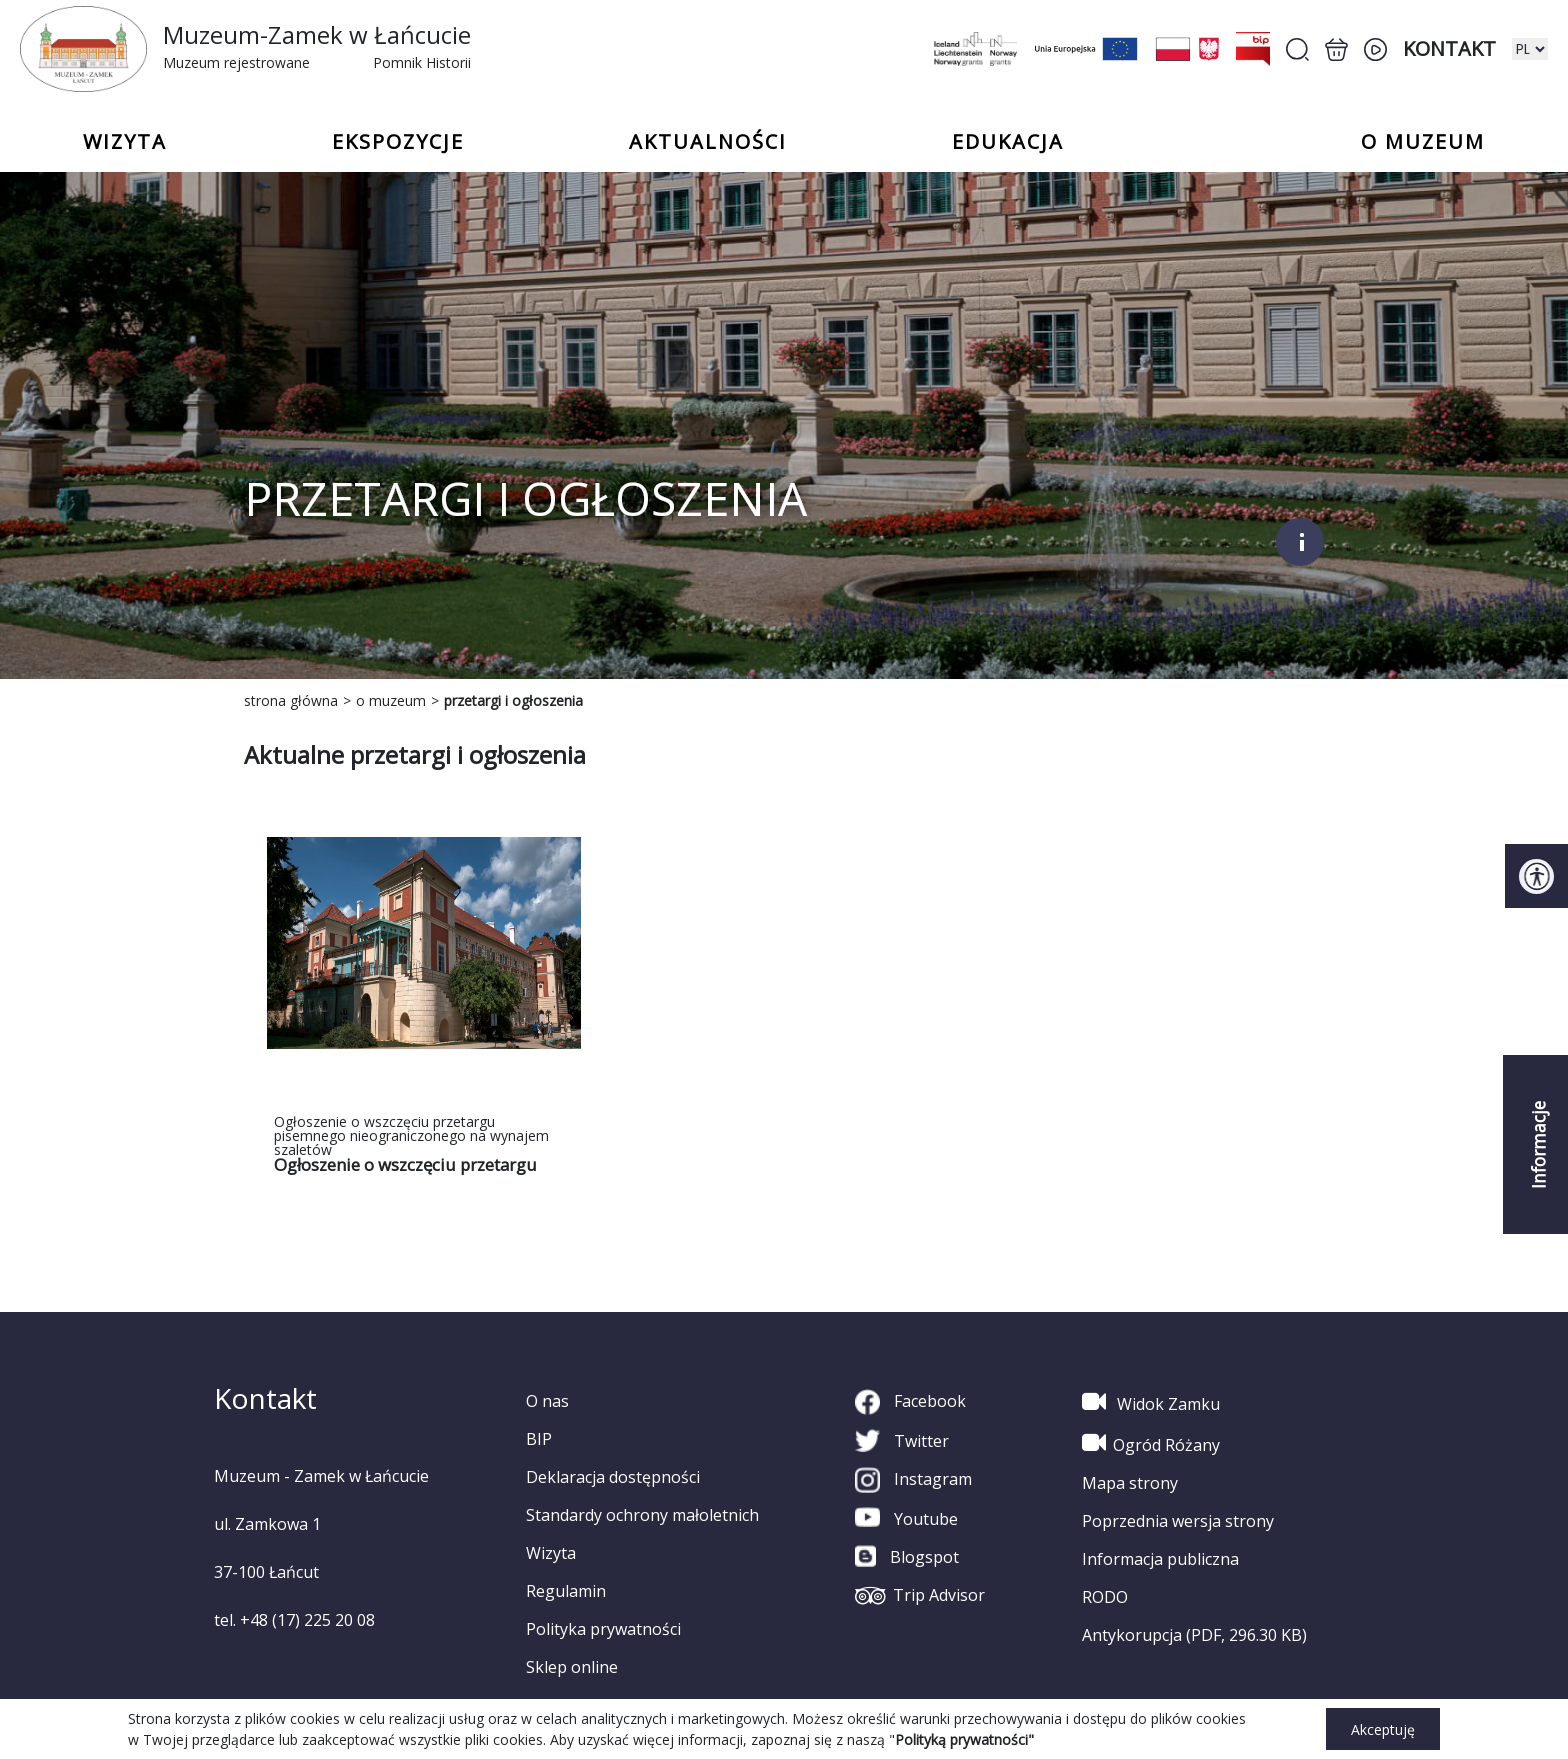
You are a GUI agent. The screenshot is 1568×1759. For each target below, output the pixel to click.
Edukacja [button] (1008, 142)
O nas (547, 1401)
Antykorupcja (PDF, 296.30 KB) (1194, 1635)
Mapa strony (1130, 1483)
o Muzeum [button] (1423, 142)
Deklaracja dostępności (613, 1477)
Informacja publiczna (1160, 1559)
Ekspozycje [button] (398, 142)
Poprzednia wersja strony (1178, 1521)
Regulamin (566, 1591)
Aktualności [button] (708, 142)
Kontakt (1449, 48)
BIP (539, 1439)
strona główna (291, 700)
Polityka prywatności (603, 1629)
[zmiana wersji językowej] (1530, 49)
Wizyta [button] (125, 142)
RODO (1105, 1597)
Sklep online (572, 1667)
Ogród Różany (1151, 1443)
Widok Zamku (1151, 1402)
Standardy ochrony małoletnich (642, 1515)
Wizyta (551, 1553)
